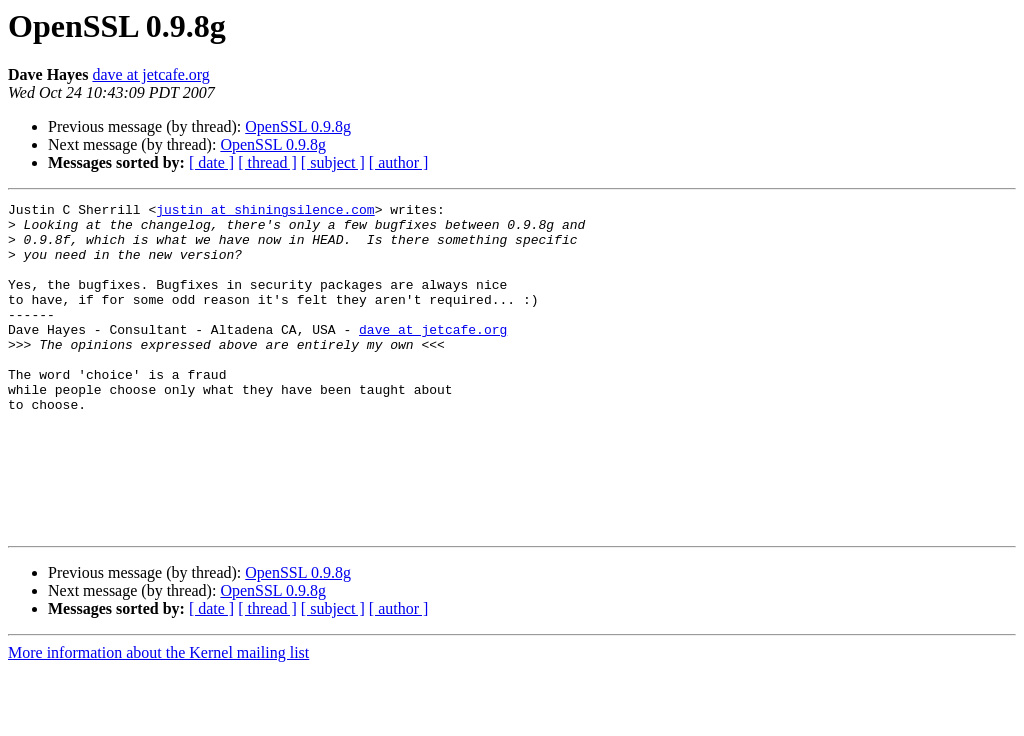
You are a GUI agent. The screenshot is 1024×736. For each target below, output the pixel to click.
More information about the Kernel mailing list (158, 718)
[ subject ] (333, 162)
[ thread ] (267, 162)
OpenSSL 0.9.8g (298, 126)
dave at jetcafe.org (150, 74)
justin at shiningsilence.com (265, 212)
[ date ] (211, 162)
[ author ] (399, 162)
